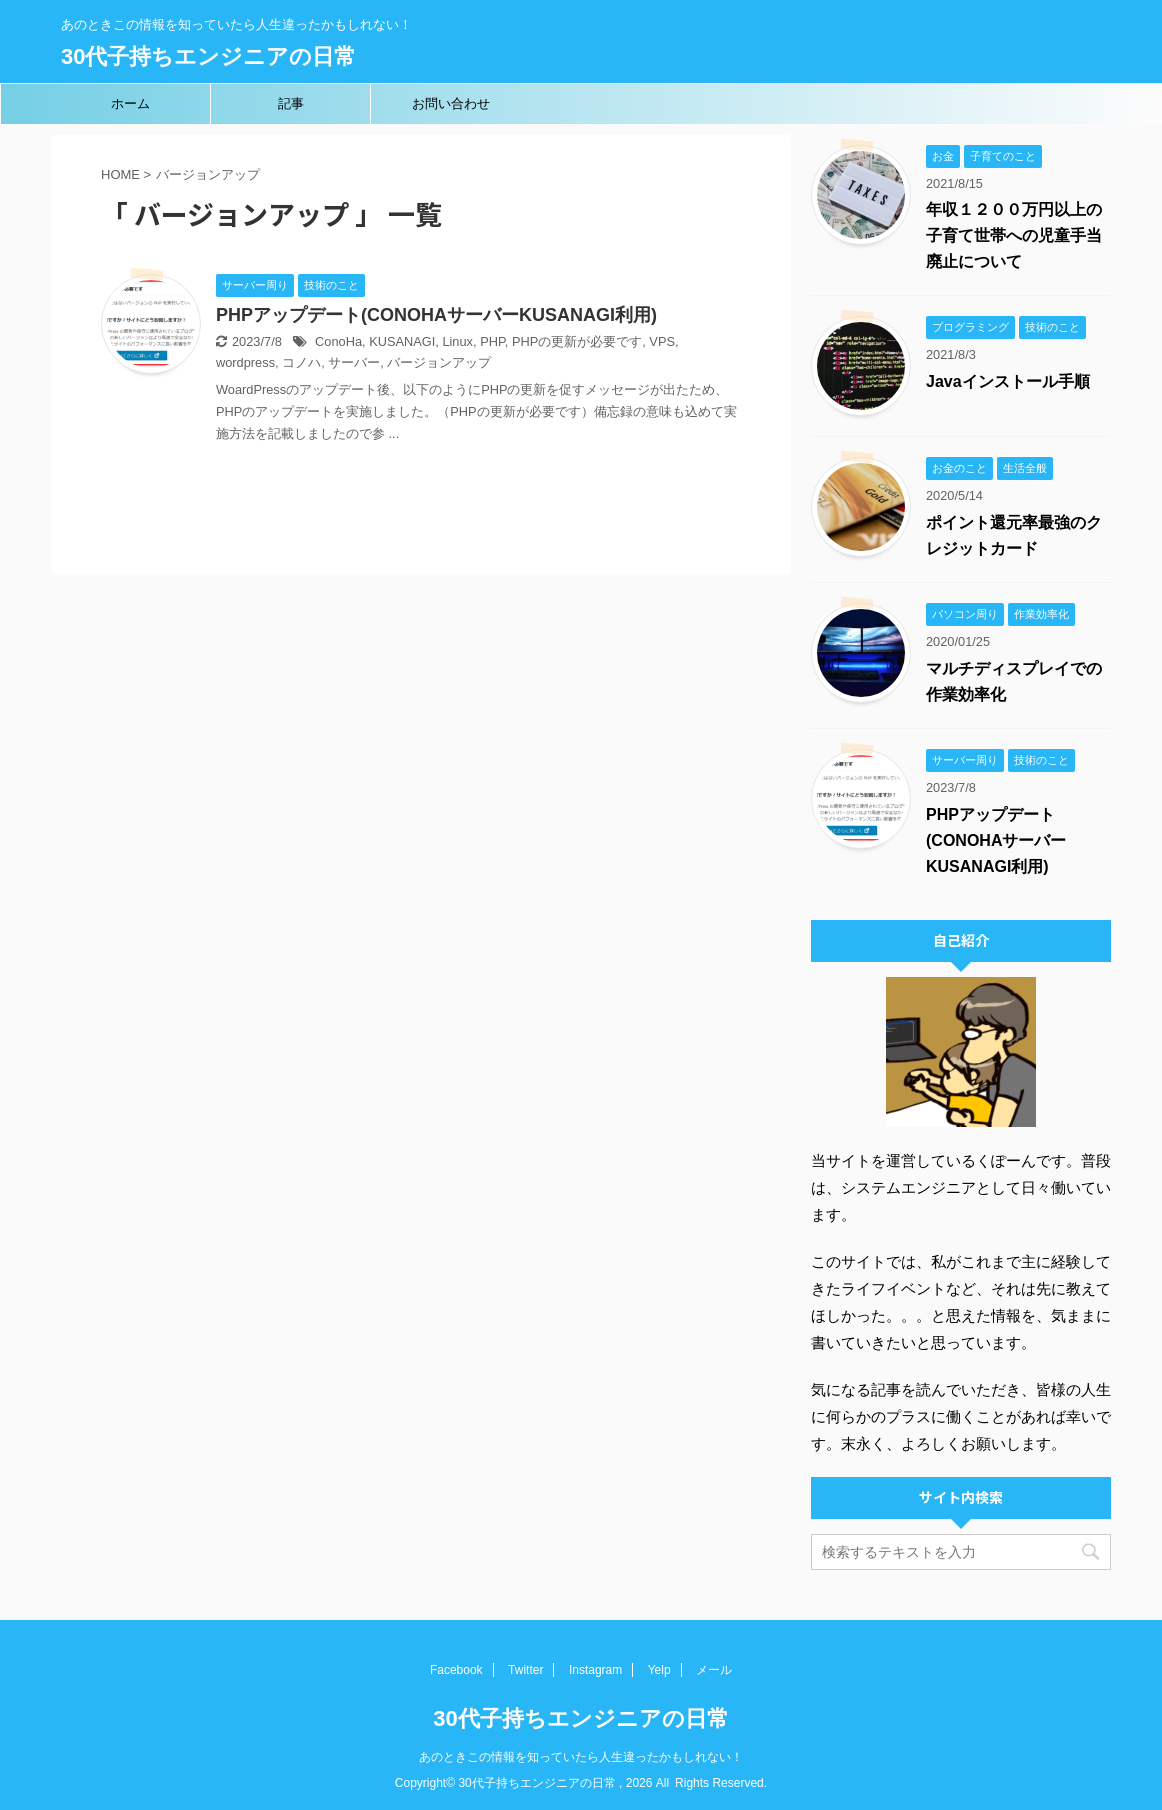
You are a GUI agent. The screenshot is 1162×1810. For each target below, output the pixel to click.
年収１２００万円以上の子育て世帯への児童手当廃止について (1014, 235)
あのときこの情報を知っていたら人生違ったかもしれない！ (581, 1757)
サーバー (354, 362)
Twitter (525, 1670)
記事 (291, 103)
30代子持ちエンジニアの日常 (208, 56)
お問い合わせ (451, 103)
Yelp (659, 1670)
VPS (662, 341)
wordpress (245, 362)
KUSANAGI (402, 341)
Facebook (456, 1670)
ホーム (130, 103)
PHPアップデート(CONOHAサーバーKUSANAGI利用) (436, 315)
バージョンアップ (439, 362)
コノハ (301, 362)
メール (714, 1670)
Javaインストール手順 (1008, 381)
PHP (492, 341)
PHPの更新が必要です (577, 341)
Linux (457, 341)
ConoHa (338, 341)
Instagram (595, 1670)
